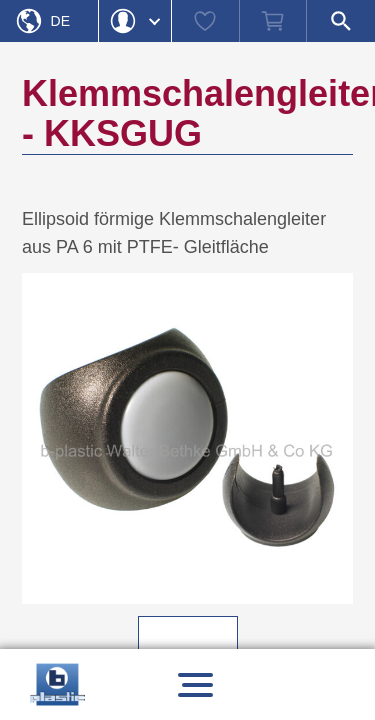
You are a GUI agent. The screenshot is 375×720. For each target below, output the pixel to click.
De (60, 21)
